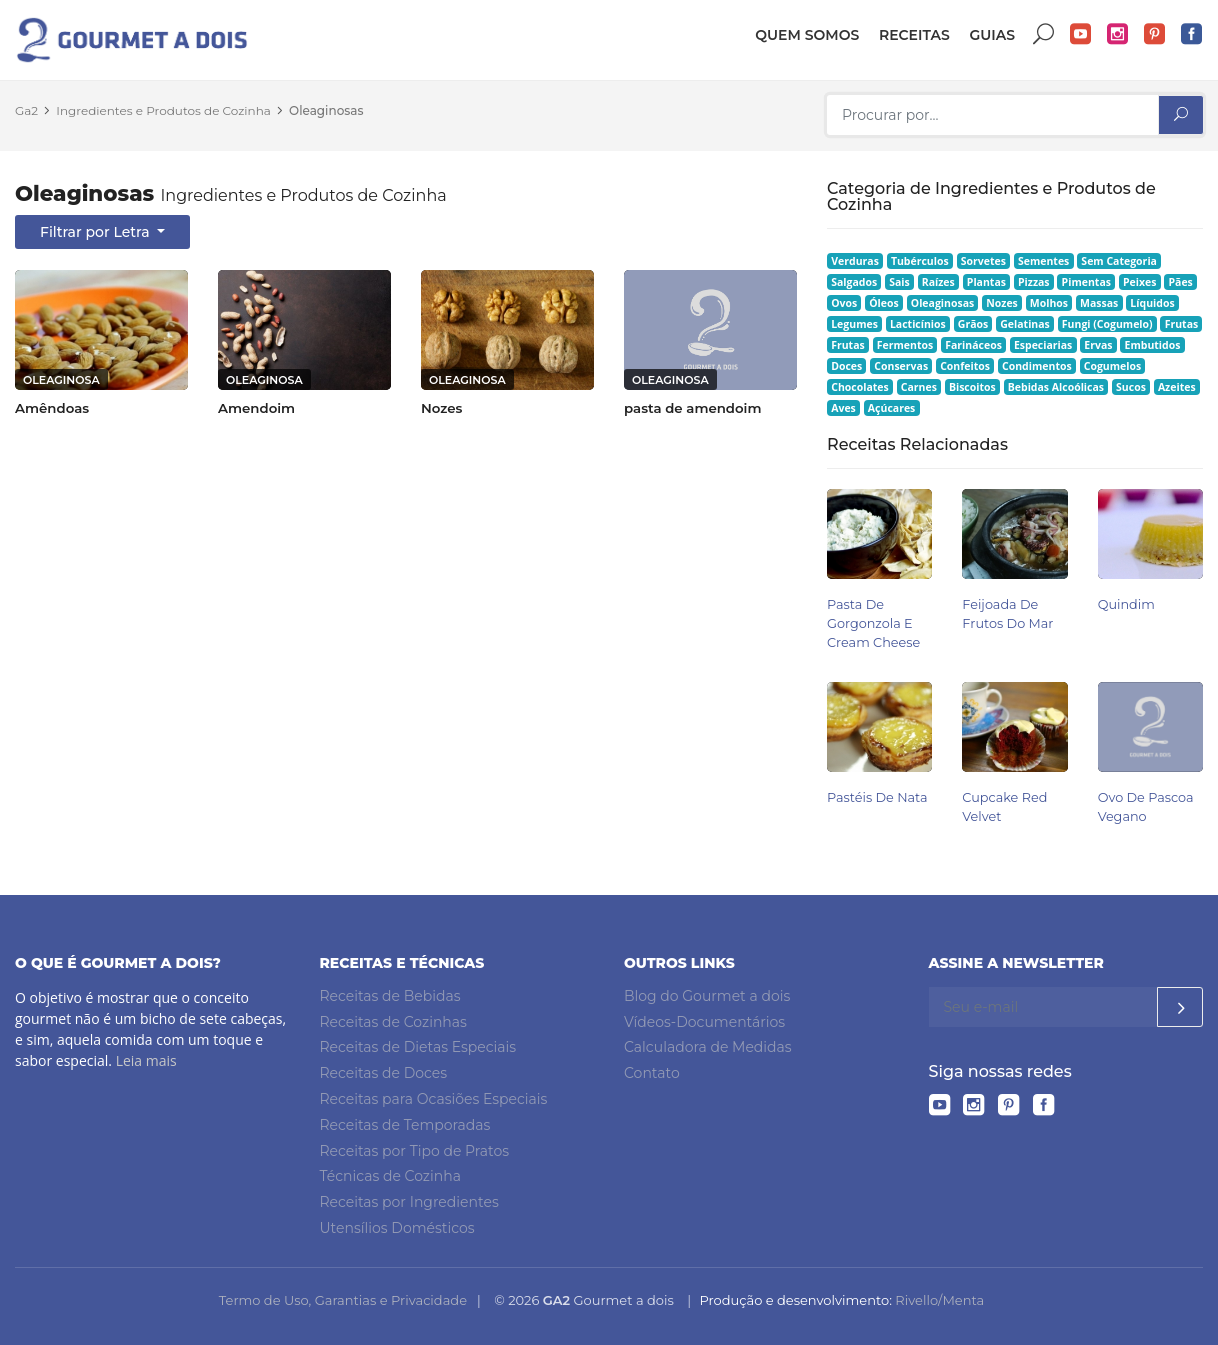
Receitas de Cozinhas (393, 1022)
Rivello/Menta (939, 1300)
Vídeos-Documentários (704, 1022)
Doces (846, 366)
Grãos (973, 324)
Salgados (854, 282)
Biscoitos (972, 387)
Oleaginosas (326, 110)
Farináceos (973, 345)
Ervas (1098, 345)
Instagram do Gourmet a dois (1118, 34)
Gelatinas (1025, 324)
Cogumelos (1112, 366)
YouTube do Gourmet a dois (1081, 34)
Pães (1180, 282)
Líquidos (1152, 303)
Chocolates (860, 387)
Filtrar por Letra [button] (96, 232)
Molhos (1049, 303)
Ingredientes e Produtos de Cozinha (163, 110)
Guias (992, 35)
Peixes (1140, 282)
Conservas (901, 366)
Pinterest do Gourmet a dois (1155, 34)
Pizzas (1034, 282)
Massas (1099, 303)
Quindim (1126, 604)
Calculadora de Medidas (708, 1047)
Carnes (919, 387)
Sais (899, 282)
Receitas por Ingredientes (409, 1202)
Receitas (914, 35)
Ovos (844, 303)
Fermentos (905, 345)
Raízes (938, 282)
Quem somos (807, 35)
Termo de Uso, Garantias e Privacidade (343, 1300)
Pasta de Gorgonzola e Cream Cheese (873, 623)
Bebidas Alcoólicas (1056, 387)
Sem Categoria (1119, 261)
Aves (843, 408)
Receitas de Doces (384, 1073)
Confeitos (965, 366)
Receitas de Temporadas (405, 1125)
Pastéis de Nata (877, 797)
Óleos (884, 303)
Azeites (1177, 387)
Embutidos (1153, 345)
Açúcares (891, 408)
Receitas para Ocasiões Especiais (434, 1099)
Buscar (1044, 34)
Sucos (1131, 387)
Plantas (986, 282)
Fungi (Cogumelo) (1107, 324)
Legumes (854, 324)
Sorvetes (983, 261)
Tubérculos (920, 261)
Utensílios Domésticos (397, 1228)
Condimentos (1037, 366)
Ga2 (26, 110)
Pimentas (1086, 282)
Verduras (855, 261)
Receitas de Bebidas (390, 996)
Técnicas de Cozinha (390, 1176)
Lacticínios (918, 324)
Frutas (1182, 324)
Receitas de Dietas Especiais (418, 1047)
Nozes (1002, 303)
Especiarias (1043, 345)
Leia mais (146, 1060)
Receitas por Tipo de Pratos (415, 1151)
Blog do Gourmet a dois (707, 996)
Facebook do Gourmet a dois (1192, 34)
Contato (652, 1073)
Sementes (1043, 261)
